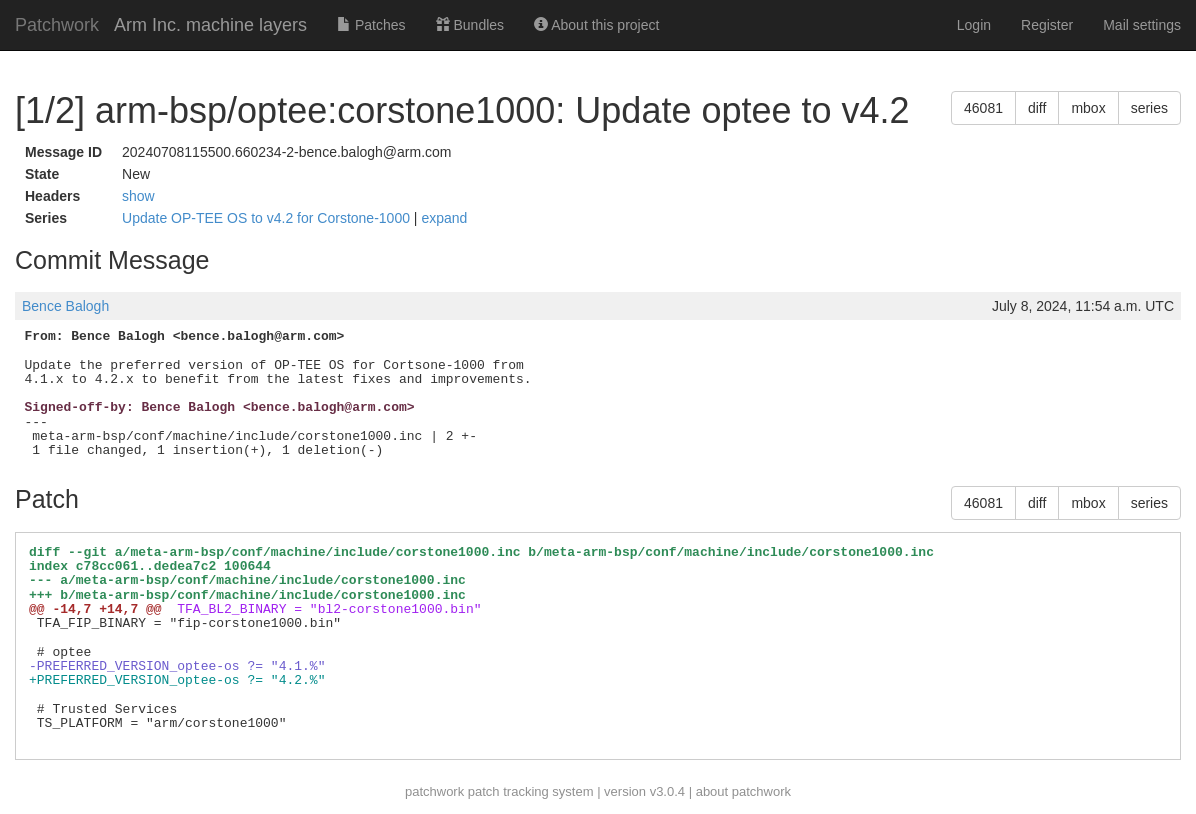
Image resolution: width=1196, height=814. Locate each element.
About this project (596, 25)
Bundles (470, 25)
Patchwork (57, 25)
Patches (371, 25)
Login (974, 25)
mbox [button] (1088, 108)
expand (444, 218)
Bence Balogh (65, 306)
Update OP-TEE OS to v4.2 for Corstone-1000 (268, 218)
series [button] (1149, 108)
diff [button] (1037, 108)
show (138, 196)
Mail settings (1142, 25)
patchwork (434, 791)
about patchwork (743, 791)
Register (1047, 25)
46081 (983, 108)
